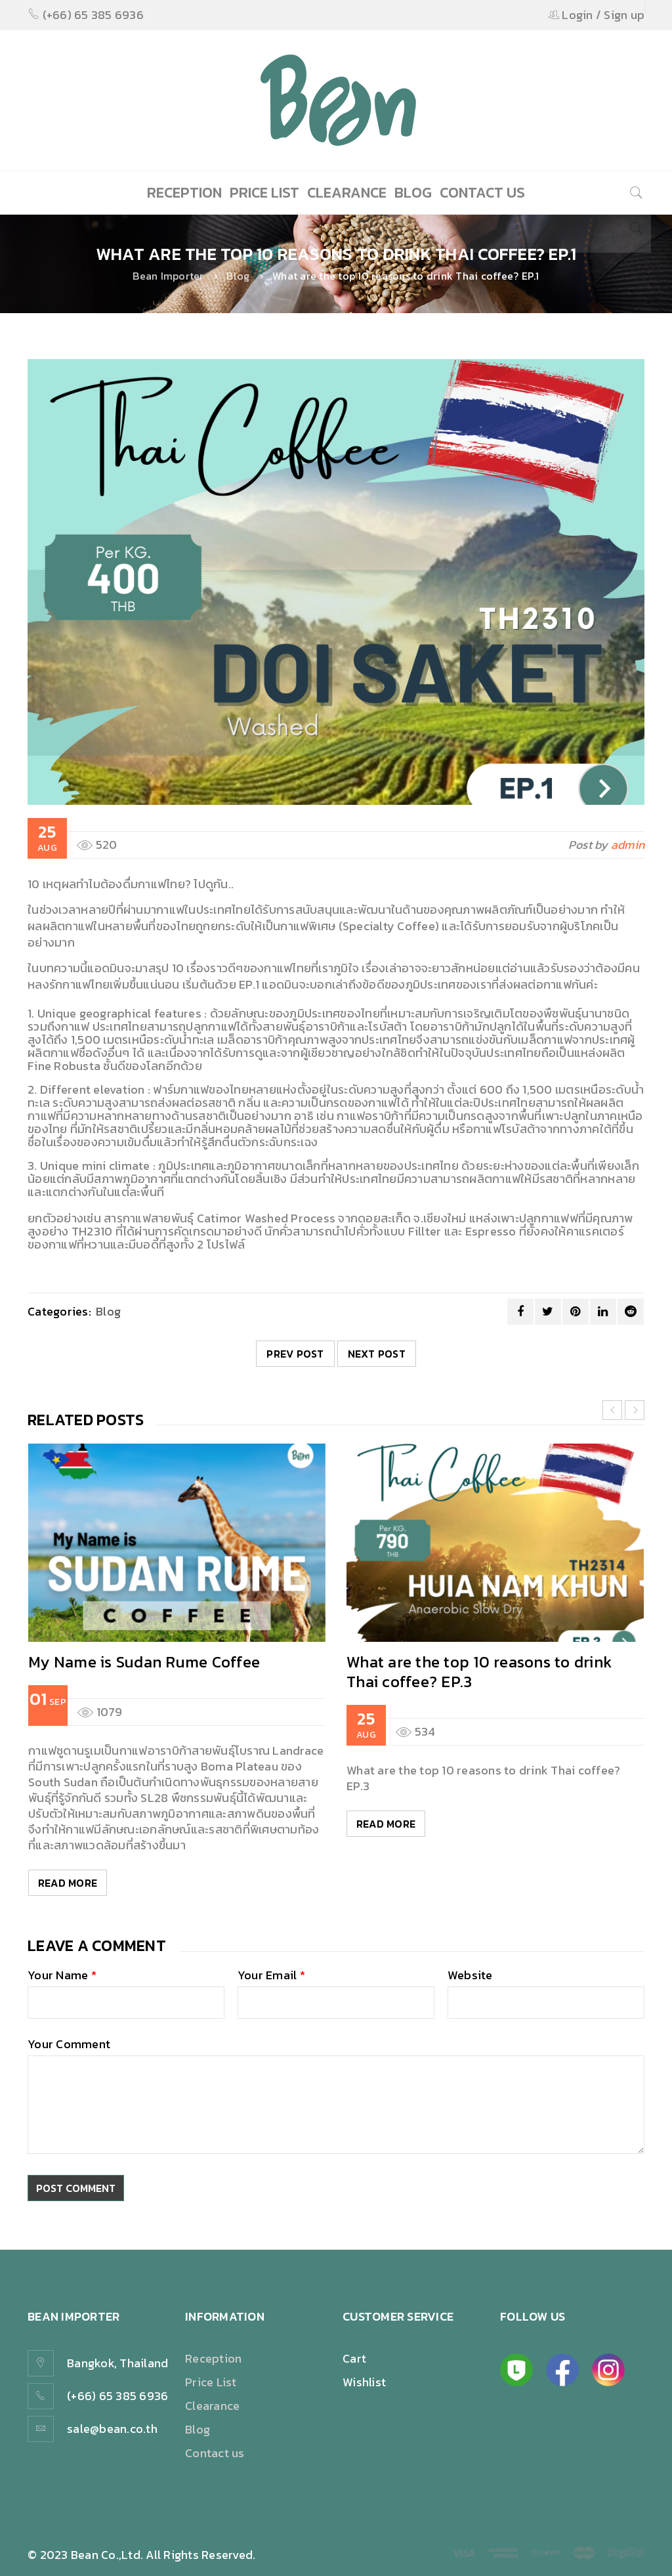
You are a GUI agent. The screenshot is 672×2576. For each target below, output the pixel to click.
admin (627, 844)
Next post (377, 1354)
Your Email (271, 1976)
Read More (68, 1883)
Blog (237, 275)
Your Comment (69, 2045)
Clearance (212, 2406)
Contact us (215, 2453)
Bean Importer (168, 275)
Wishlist (364, 2382)
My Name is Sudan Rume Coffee (144, 1661)
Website (470, 1976)
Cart (354, 2358)
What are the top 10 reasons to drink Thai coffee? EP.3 (479, 1671)
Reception (213, 2358)
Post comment (77, 2188)
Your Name (62, 1976)
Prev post (295, 1354)
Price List (211, 2382)
